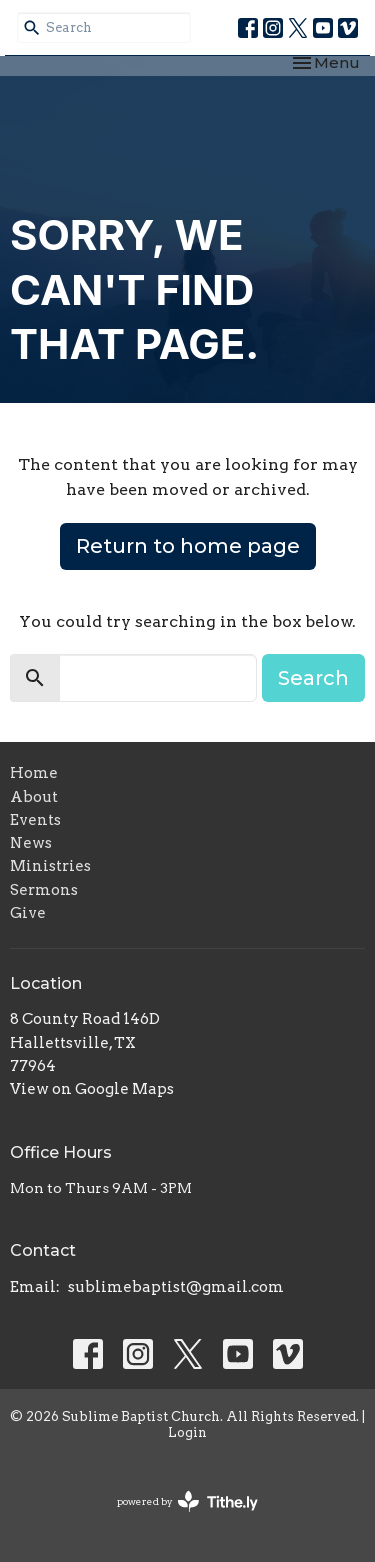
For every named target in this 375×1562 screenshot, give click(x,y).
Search (313, 678)
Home (34, 773)
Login (187, 1432)
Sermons (44, 890)
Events (35, 820)
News (31, 843)
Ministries (50, 866)
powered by (187, 1501)
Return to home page (188, 546)
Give (28, 913)
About (34, 797)
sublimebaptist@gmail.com (176, 1287)
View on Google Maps (92, 1089)
